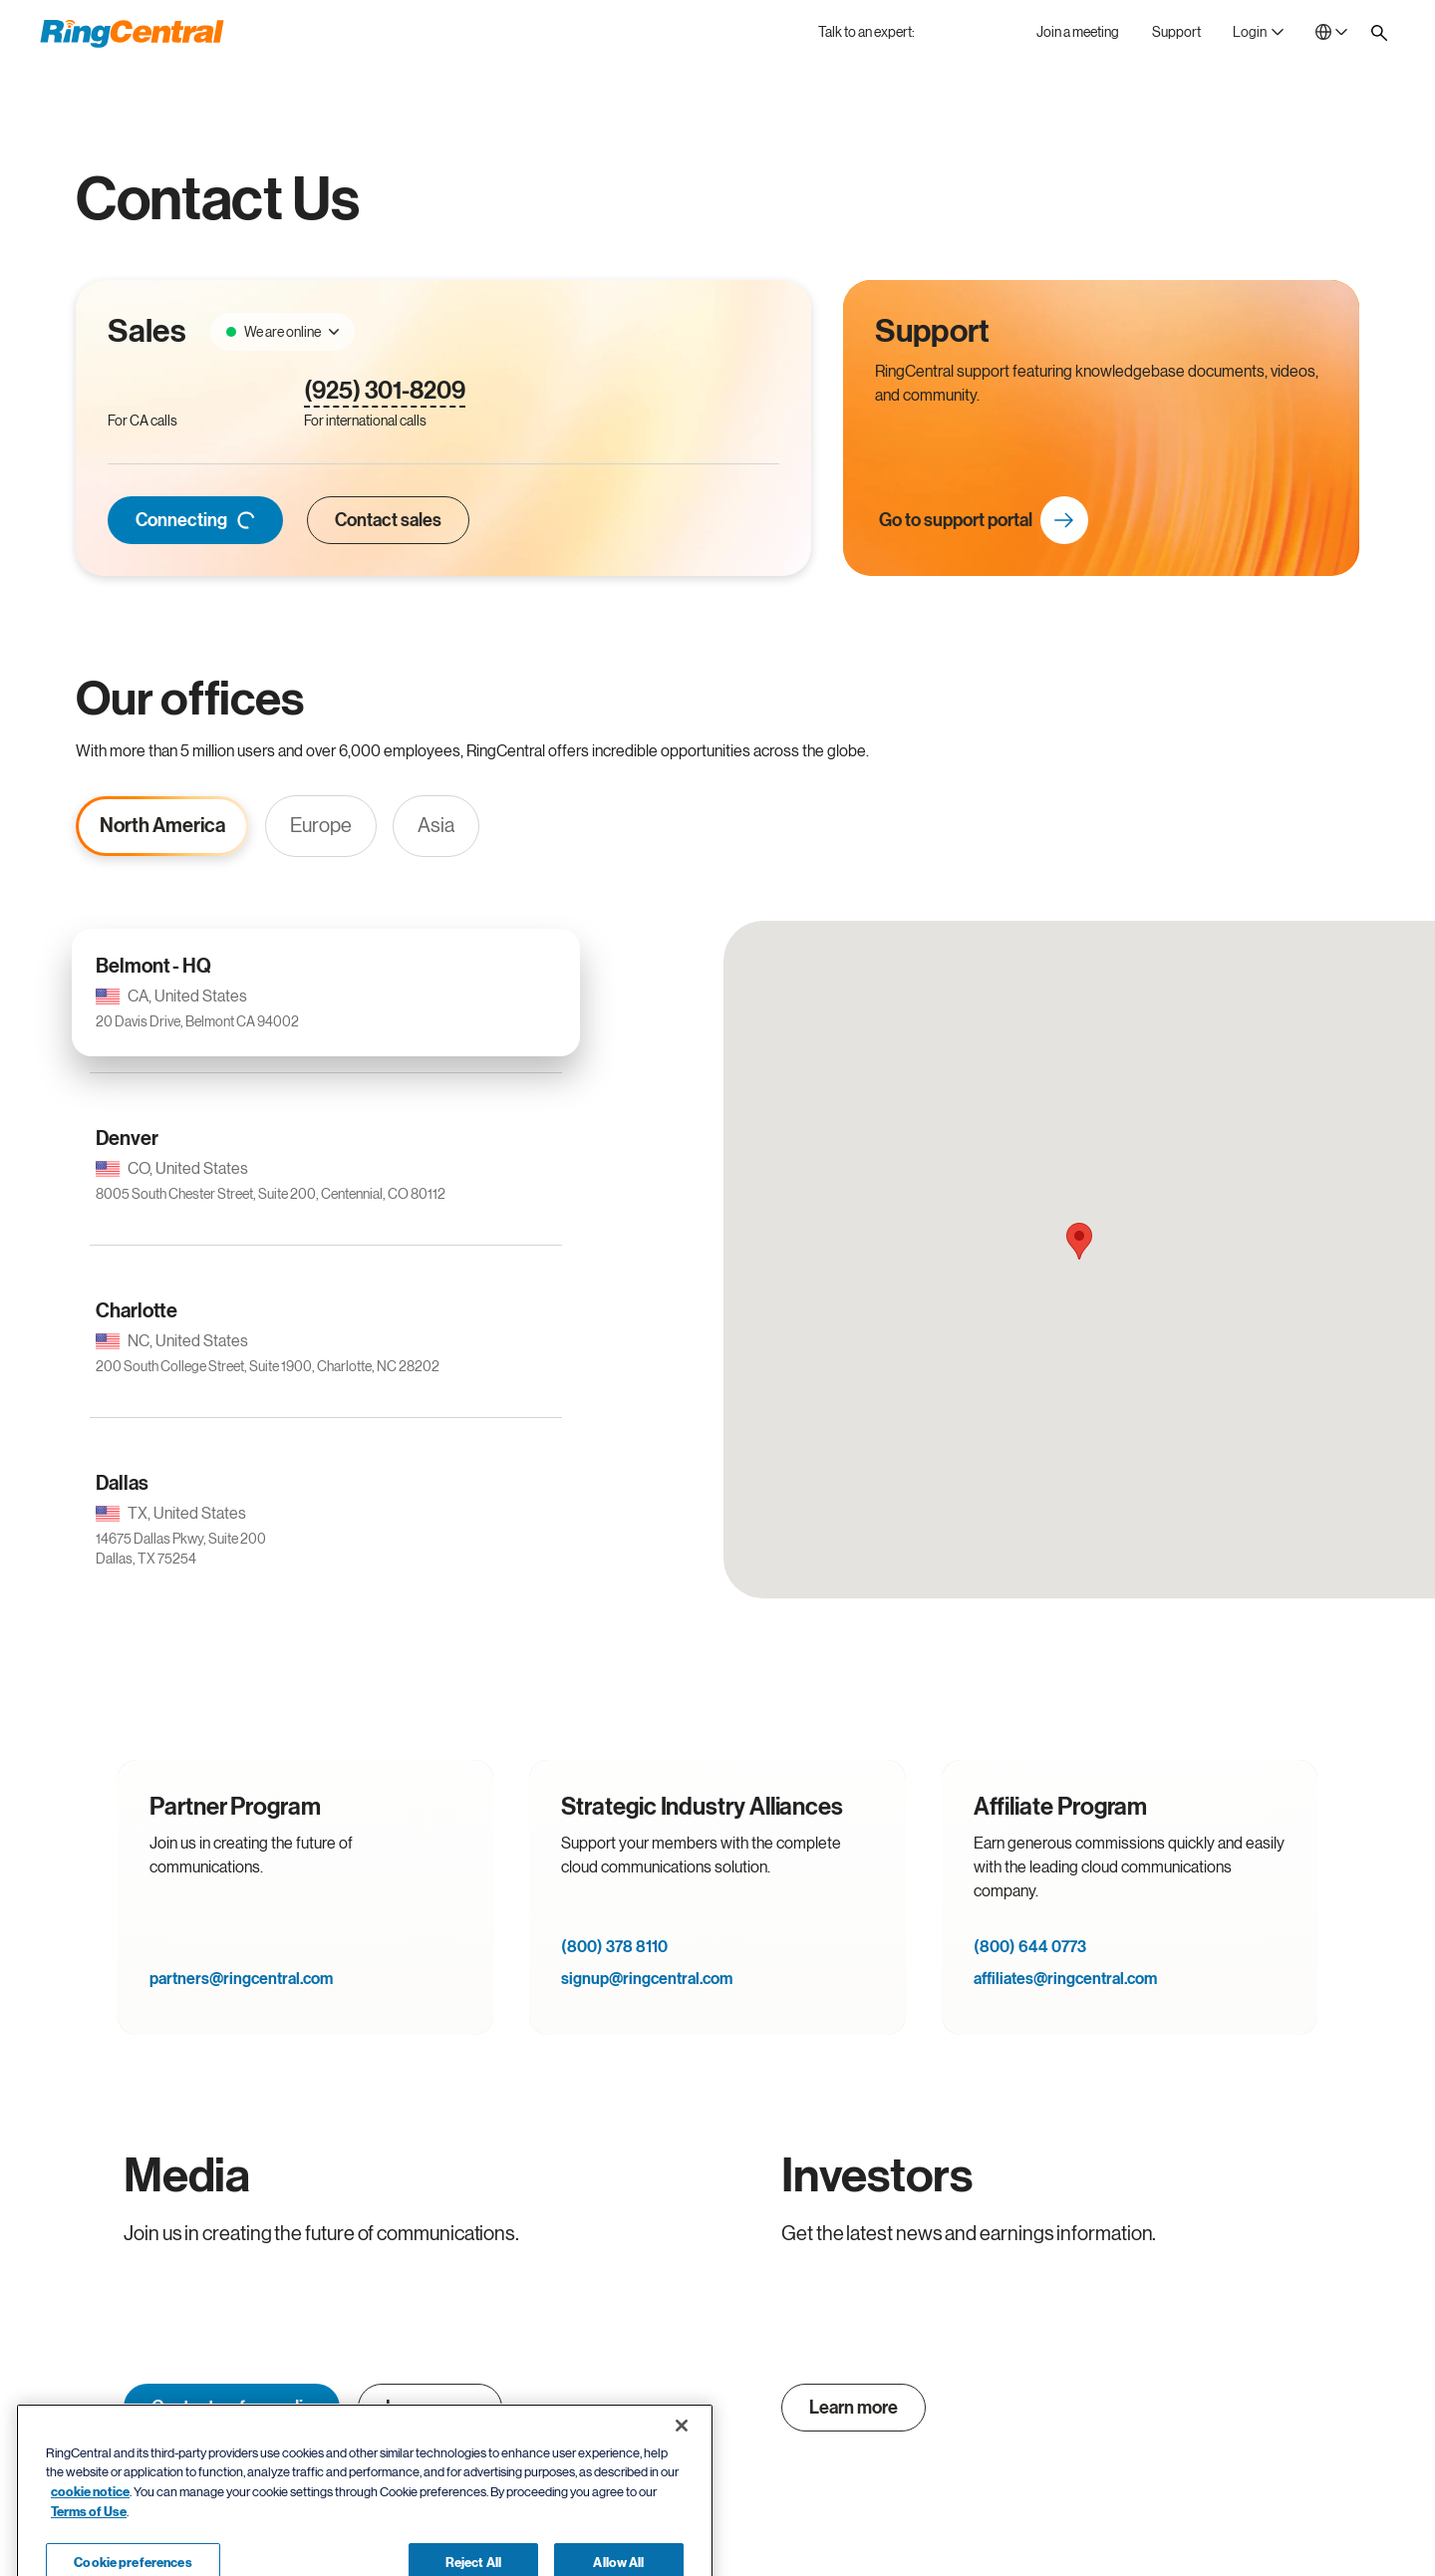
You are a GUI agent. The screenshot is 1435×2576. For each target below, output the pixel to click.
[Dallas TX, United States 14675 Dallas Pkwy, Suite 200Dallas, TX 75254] (326, 1519)
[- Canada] (1331, 32)
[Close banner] (682, 2489)
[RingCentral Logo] (132, 34)
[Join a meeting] (1077, 32)
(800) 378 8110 (614, 1947)
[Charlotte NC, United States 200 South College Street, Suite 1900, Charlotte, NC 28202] (326, 1337)
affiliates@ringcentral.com (1065, 1979)
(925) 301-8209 (384, 391)
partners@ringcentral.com (241, 1979)
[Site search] (1379, 33)
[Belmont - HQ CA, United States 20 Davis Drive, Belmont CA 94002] (326, 992)
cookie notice (90, 2556)
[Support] (1176, 32)
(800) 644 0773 (1030, 1947)
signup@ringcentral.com (646, 1979)
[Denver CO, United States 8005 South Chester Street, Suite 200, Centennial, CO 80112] (326, 1165)
